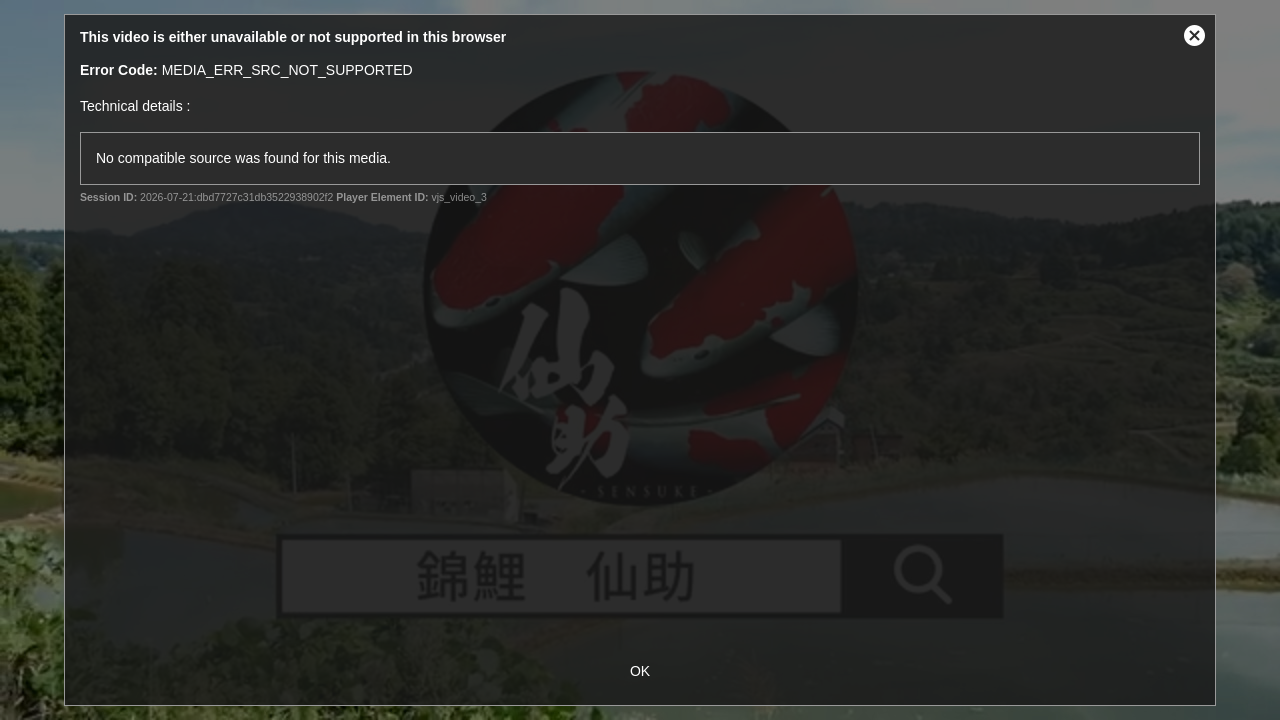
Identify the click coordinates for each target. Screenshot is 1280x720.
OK (640, 671)
